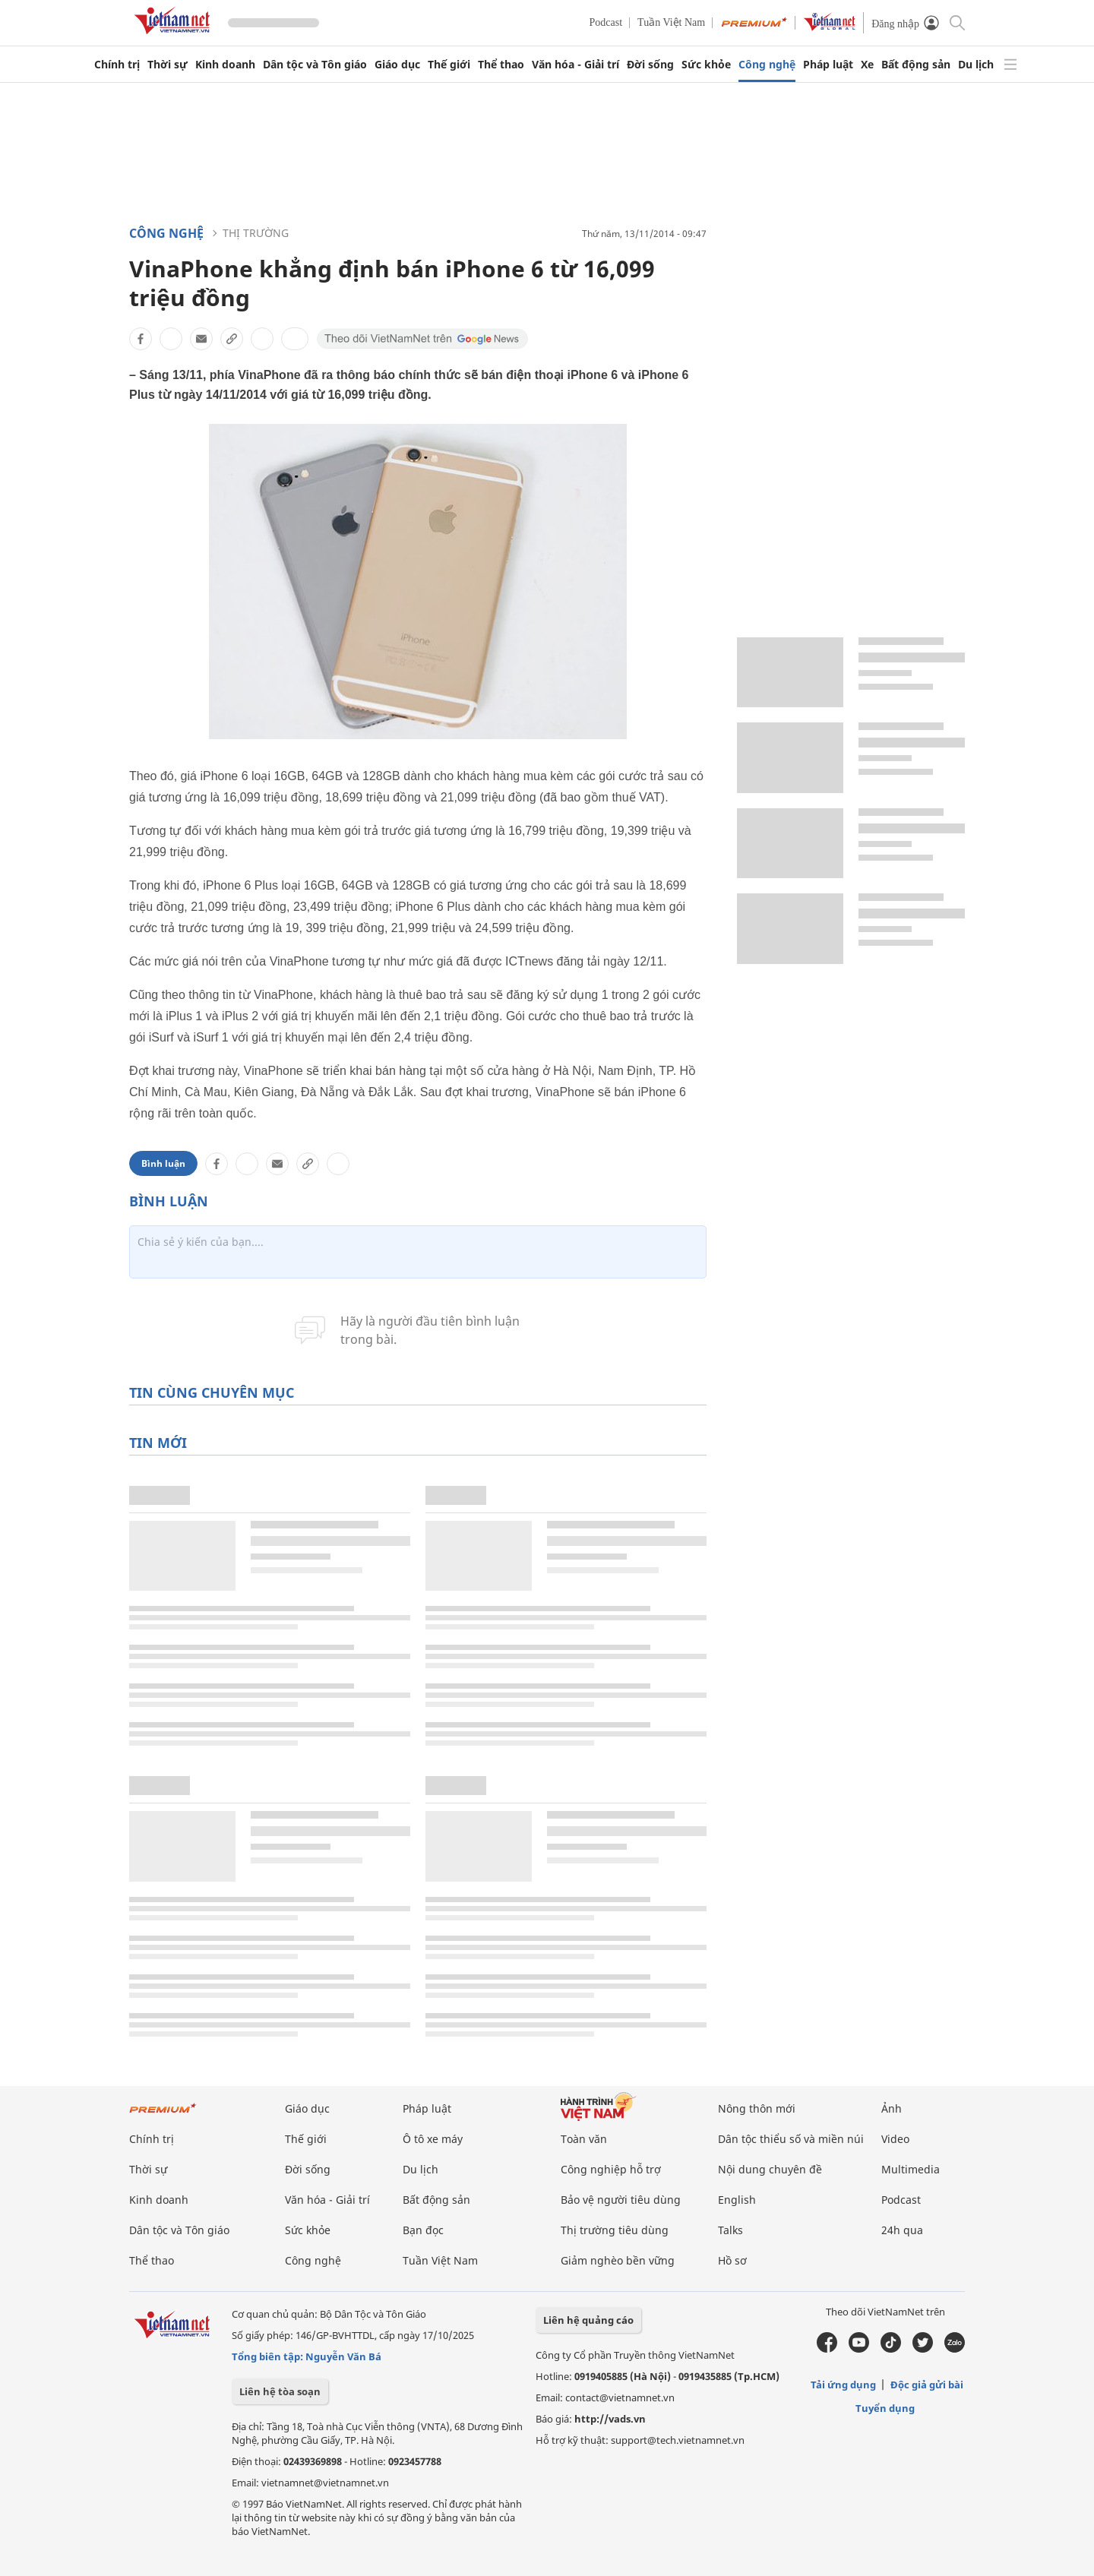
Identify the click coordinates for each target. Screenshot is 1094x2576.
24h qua (902, 2230)
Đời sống (650, 64)
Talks (730, 2230)
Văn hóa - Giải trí (575, 64)
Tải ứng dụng (843, 2384)
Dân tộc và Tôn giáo (315, 64)
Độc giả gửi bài (926, 2384)
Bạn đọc (423, 2230)
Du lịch (976, 64)
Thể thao (501, 64)
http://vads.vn (610, 2419)
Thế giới (449, 64)
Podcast (606, 22)
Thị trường (256, 233)
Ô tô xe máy (433, 2139)
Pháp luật (828, 64)
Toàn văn (584, 2139)
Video (895, 2139)
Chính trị (117, 64)
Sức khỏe (706, 64)
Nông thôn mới (756, 2108)
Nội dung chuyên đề (770, 2169)
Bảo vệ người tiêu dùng (621, 2199)
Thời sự (167, 64)
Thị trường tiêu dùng (615, 2230)
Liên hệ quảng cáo (588, 2320)
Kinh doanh (225, 64)
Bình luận (163, 1163)
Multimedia (910, 2169)
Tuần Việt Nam (671, 22)
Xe (867, 64)
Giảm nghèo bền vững (618, 2260)
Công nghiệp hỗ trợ (611, 2169)
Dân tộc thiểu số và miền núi (791, 2139)
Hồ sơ (732, 2260)
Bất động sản (915, 64)
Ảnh (891, 2108)
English (737, 2199)
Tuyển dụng (885, 2408)
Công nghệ (766, 64)
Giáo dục (397, 64)
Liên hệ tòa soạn (280, 2391)
